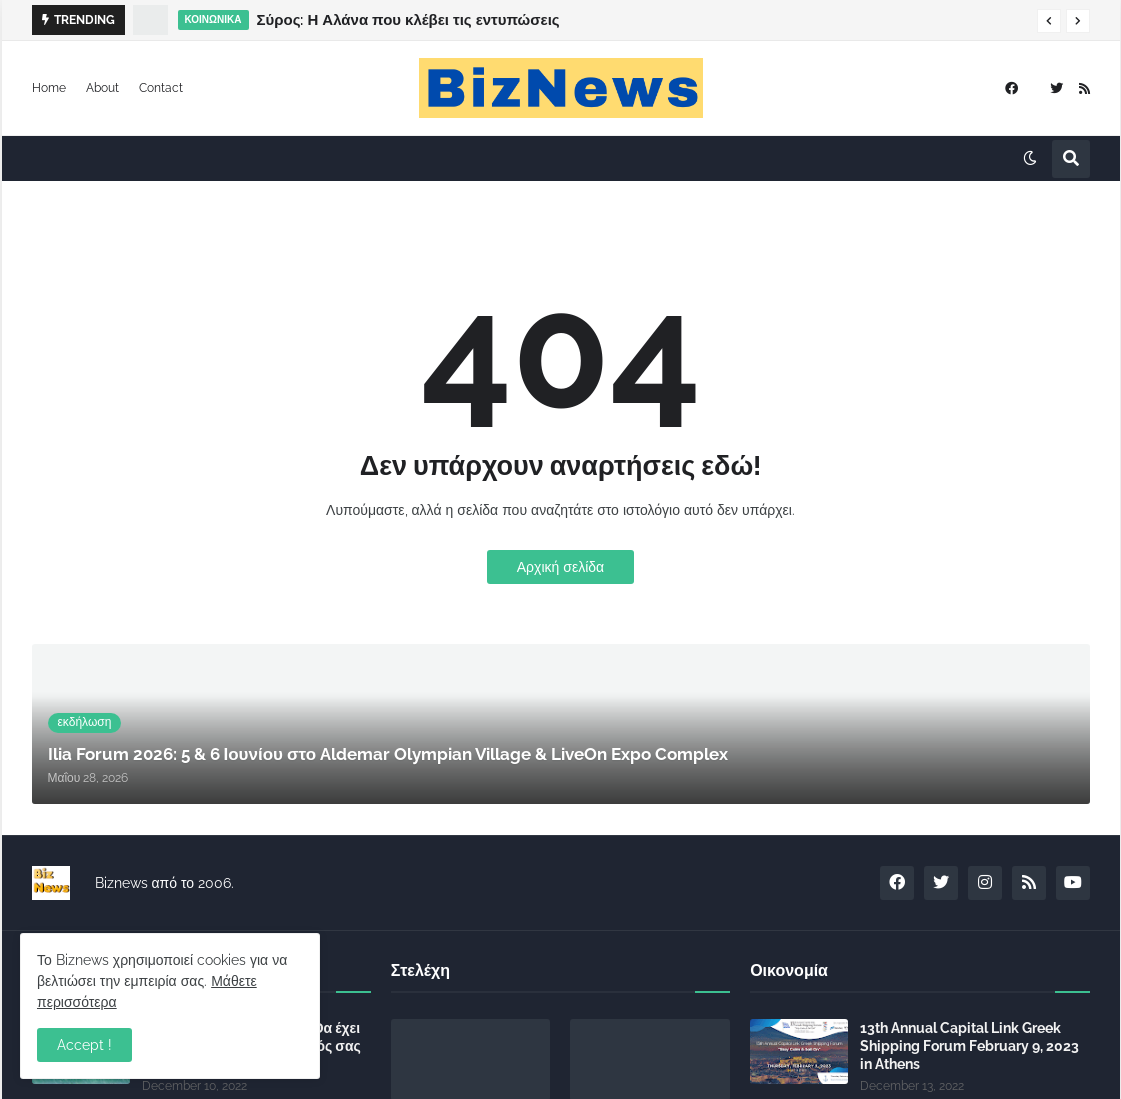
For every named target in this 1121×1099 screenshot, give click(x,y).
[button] (1049, 21)
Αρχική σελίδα (560, 567)
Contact (161, 88)
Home (49, 88)
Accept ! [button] (84, 1045)
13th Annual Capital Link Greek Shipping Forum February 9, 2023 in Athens (969, 1046)
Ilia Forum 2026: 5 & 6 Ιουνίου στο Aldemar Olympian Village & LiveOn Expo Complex (552, 20)
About (102, 88)
